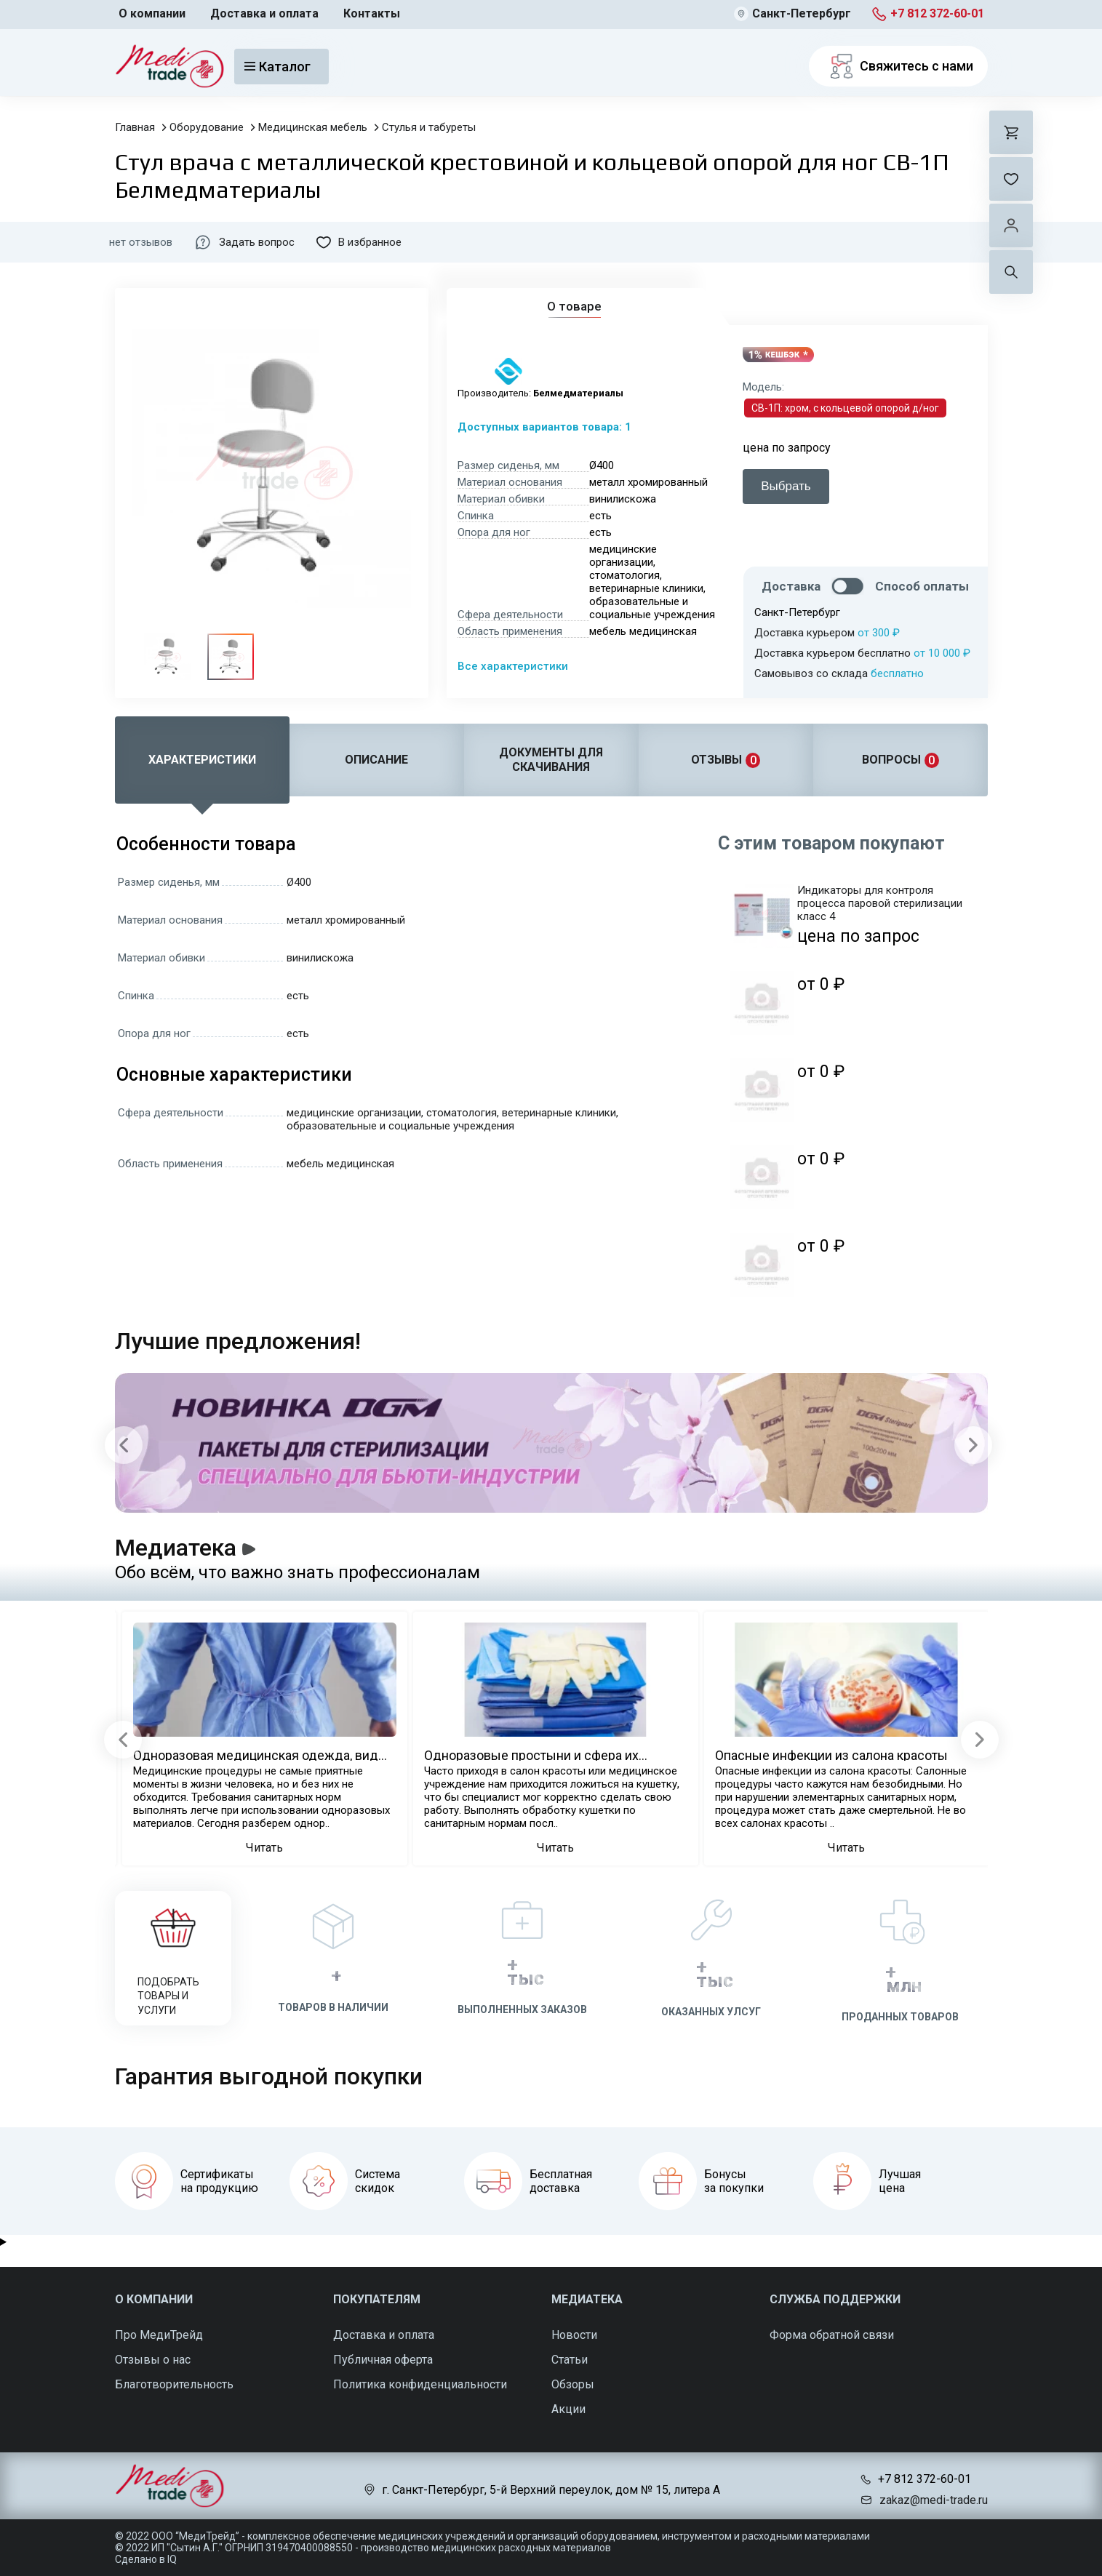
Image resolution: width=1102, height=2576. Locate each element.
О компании (152, 13)
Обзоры (572, 2384)
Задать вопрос (244, 242)
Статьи (569, 2360)
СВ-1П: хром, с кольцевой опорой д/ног (845, 408)
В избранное (359, 242)
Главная (135, 127)
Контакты (371, 13)
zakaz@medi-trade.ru (933, 2500)
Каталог (277, 66)
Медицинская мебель (312, 127)
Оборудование (206, 127)
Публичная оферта (383, 2360)
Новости (574, 2335)
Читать (264, 1848)
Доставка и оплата (264, 13)
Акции (568, 2409)
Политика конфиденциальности (420, 2384)
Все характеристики (513, 666)
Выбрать (785, 486)
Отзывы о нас (153, 2360)
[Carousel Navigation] (548, 1444)
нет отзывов (140, 242)
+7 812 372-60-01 (937, 13)
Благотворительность (174, 2384)
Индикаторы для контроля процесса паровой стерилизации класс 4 (879, 903)
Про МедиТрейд (159, 2335)
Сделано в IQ (146, 2559)
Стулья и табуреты (429, 127)
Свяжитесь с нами (898, 66)
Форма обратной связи (832, 2335)
